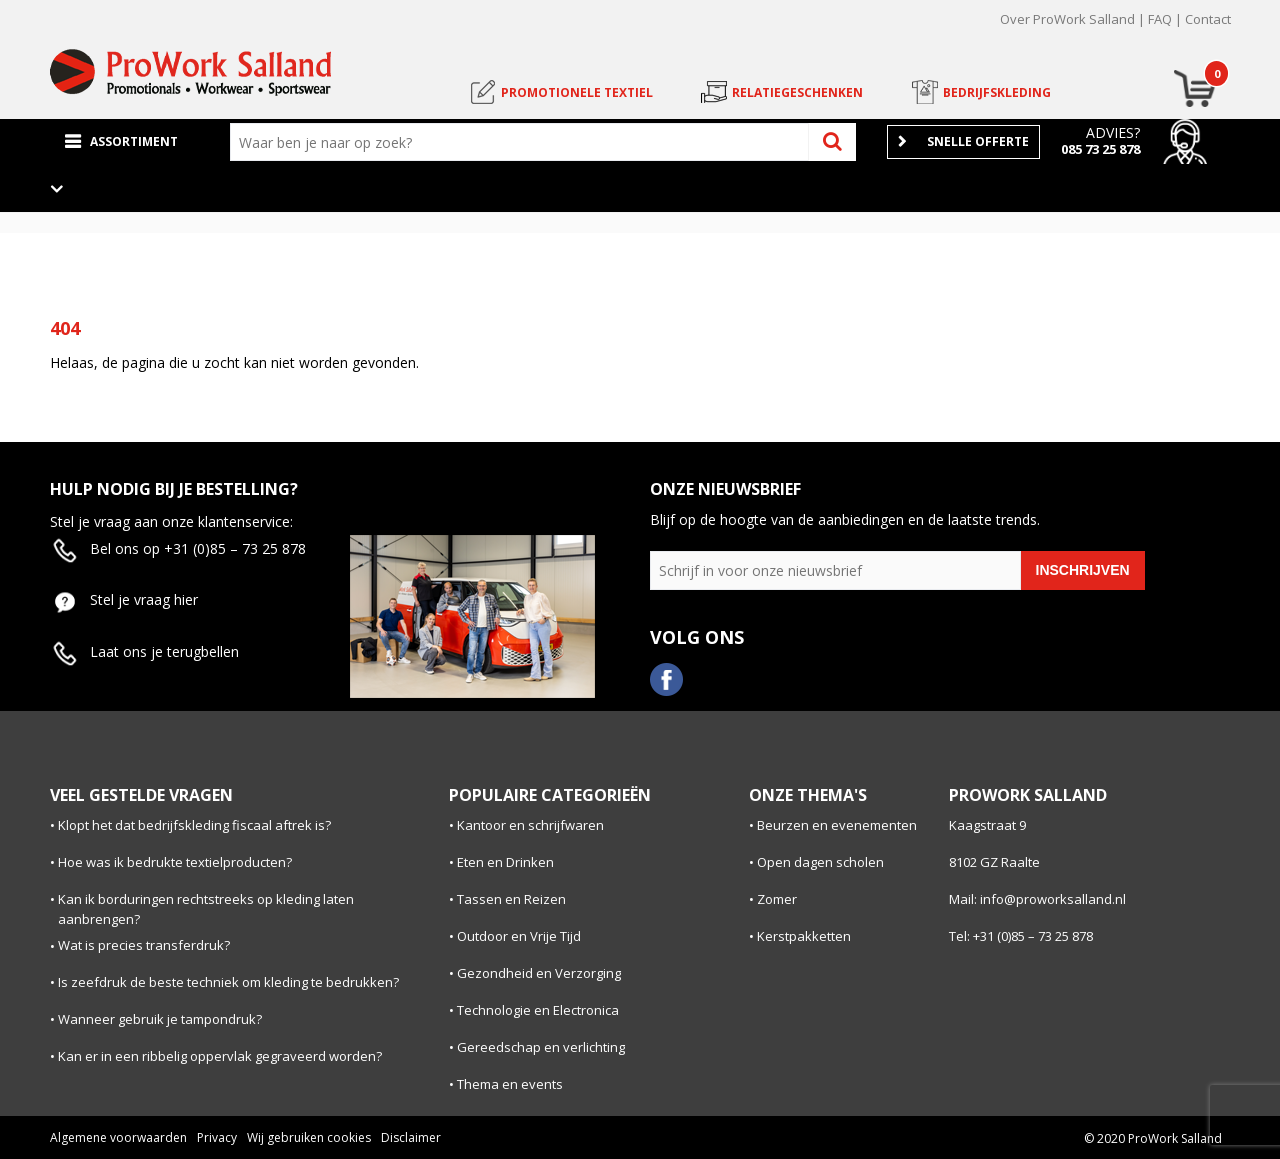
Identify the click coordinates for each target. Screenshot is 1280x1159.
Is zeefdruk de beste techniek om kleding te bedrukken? (228, 982)
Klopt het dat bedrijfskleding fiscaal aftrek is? (194, 825)
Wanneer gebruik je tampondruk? (160, 1019)
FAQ (1160, 19)
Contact (1208, 19)
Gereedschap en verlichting (541, 1047)
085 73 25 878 (1100, 149)
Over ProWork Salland (1067, 19)
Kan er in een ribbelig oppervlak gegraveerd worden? (220, 1056)
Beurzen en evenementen (837, 825)
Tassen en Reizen (511, 899)
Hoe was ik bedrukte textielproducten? (175, 862)
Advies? (1113, 132)
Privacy (217, 1137)
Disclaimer (411, 1137)
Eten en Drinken (505, 862)
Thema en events (510, 1084)
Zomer (777, 899)
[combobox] (524, 142)
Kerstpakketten (804, 936)
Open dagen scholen (820, 862)
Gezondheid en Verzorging (539, 973)
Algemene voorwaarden (118, 1137)
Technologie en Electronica (538, 1010)
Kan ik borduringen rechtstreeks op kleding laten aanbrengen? (206, 909)
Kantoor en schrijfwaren (530, 825)
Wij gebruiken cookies (309, 1137)
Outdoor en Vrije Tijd (519, 936)
